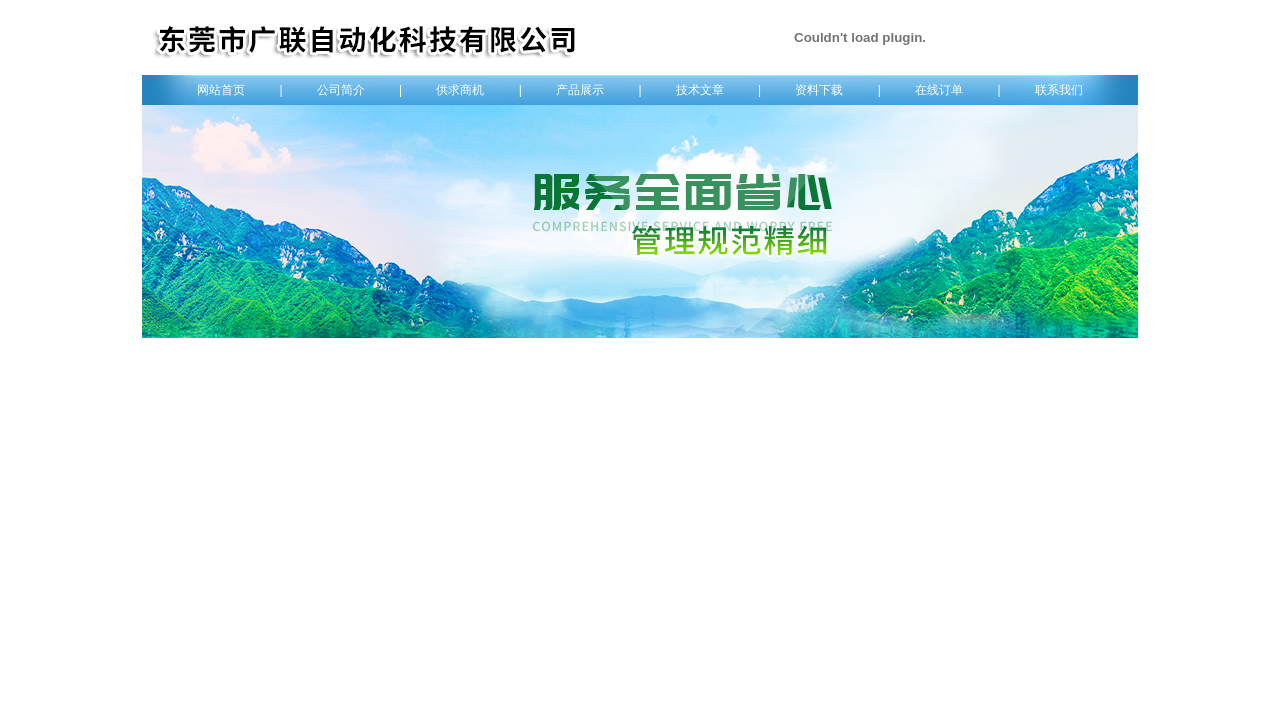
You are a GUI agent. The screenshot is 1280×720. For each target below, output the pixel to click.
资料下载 (819, 90)
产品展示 (580, 90)
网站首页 (221, 90)
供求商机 (460, 90)
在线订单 (939, 90)
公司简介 (341, 90)
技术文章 (700, 90)
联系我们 (1059, 90)
